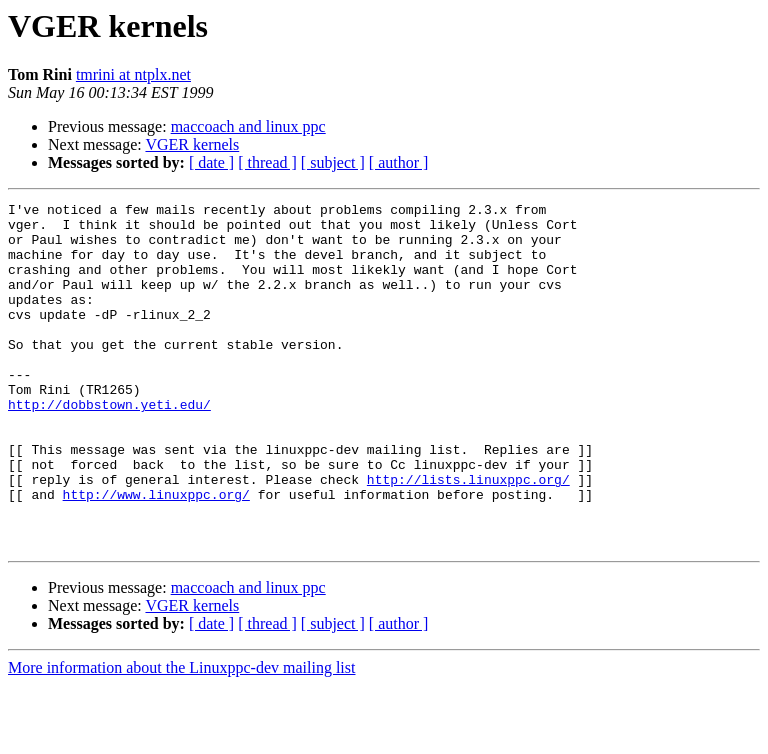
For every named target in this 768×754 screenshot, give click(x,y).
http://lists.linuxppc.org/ (468, 536)
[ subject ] (333, 162)
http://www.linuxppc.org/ (156, 554)
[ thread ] (267, 162)
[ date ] (211, 162)
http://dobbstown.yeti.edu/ (109, 446)
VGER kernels (192, 144)
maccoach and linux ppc (248, 126)
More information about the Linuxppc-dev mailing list (181, 736)
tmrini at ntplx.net (133, 74)
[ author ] (399, 162)
